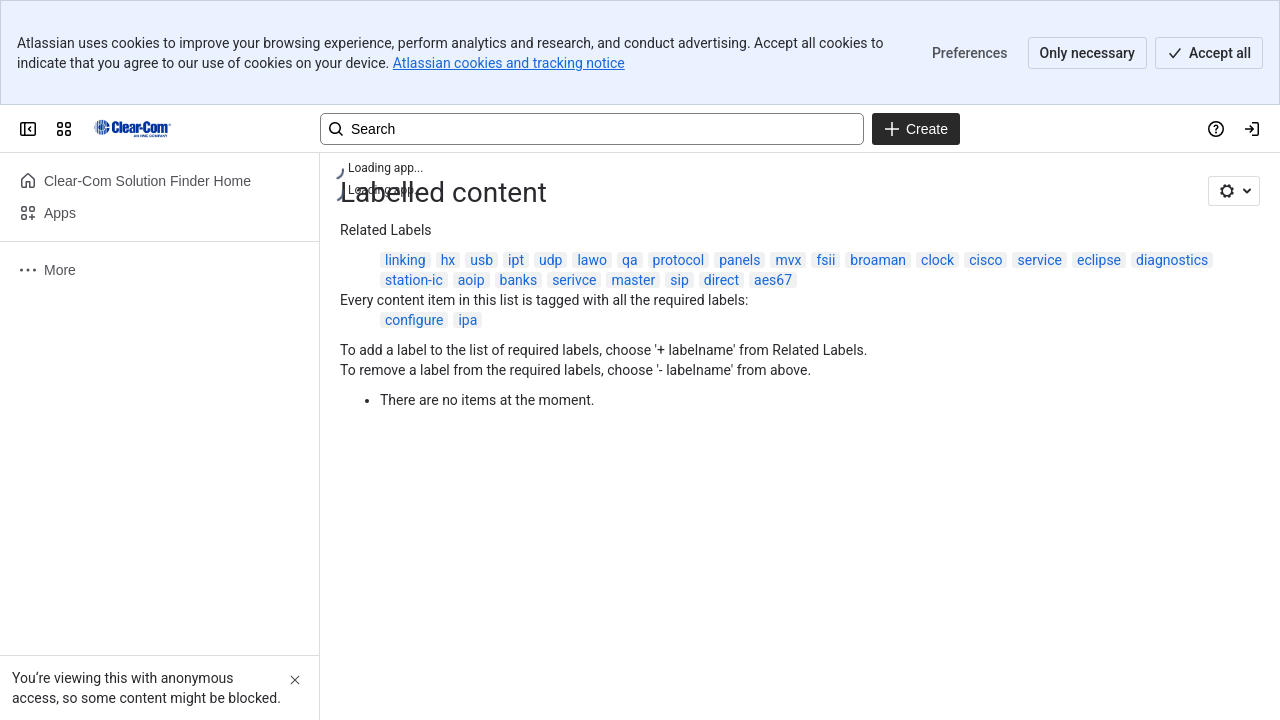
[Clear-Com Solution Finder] (132, 129)
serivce (574, 280)
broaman (878, 260)
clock (937, 260)
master (633, 280)
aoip (471, 280)
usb (481, 260)
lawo (592, 260)
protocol (679, 260)
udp (550, 260)
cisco (985, 260)
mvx (788, 260)
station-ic (414, 280)
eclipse (1099, 260)
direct (721, 280)
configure (414, 320)
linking (405, 260)
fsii (825, 260)
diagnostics (1172, 260)
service (1039, 260)
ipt (516, 260)
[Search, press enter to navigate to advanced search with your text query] (592, 129)
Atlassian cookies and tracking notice (509, 63)
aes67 (773, 280)
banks (519, 280)
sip (679, 280)
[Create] (916, 129)
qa (630, 260)
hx (448, 260)
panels (739, 260)
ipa (467, 320)
